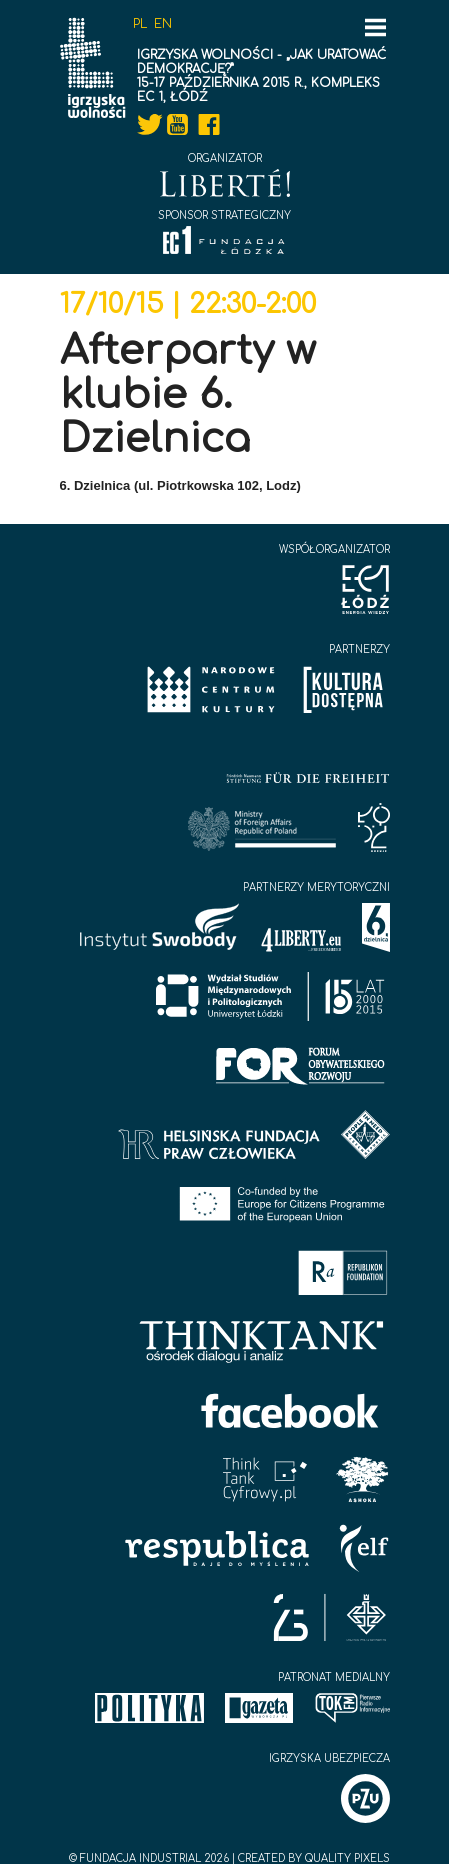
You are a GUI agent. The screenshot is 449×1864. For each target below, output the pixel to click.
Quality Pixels (347, 1858)
